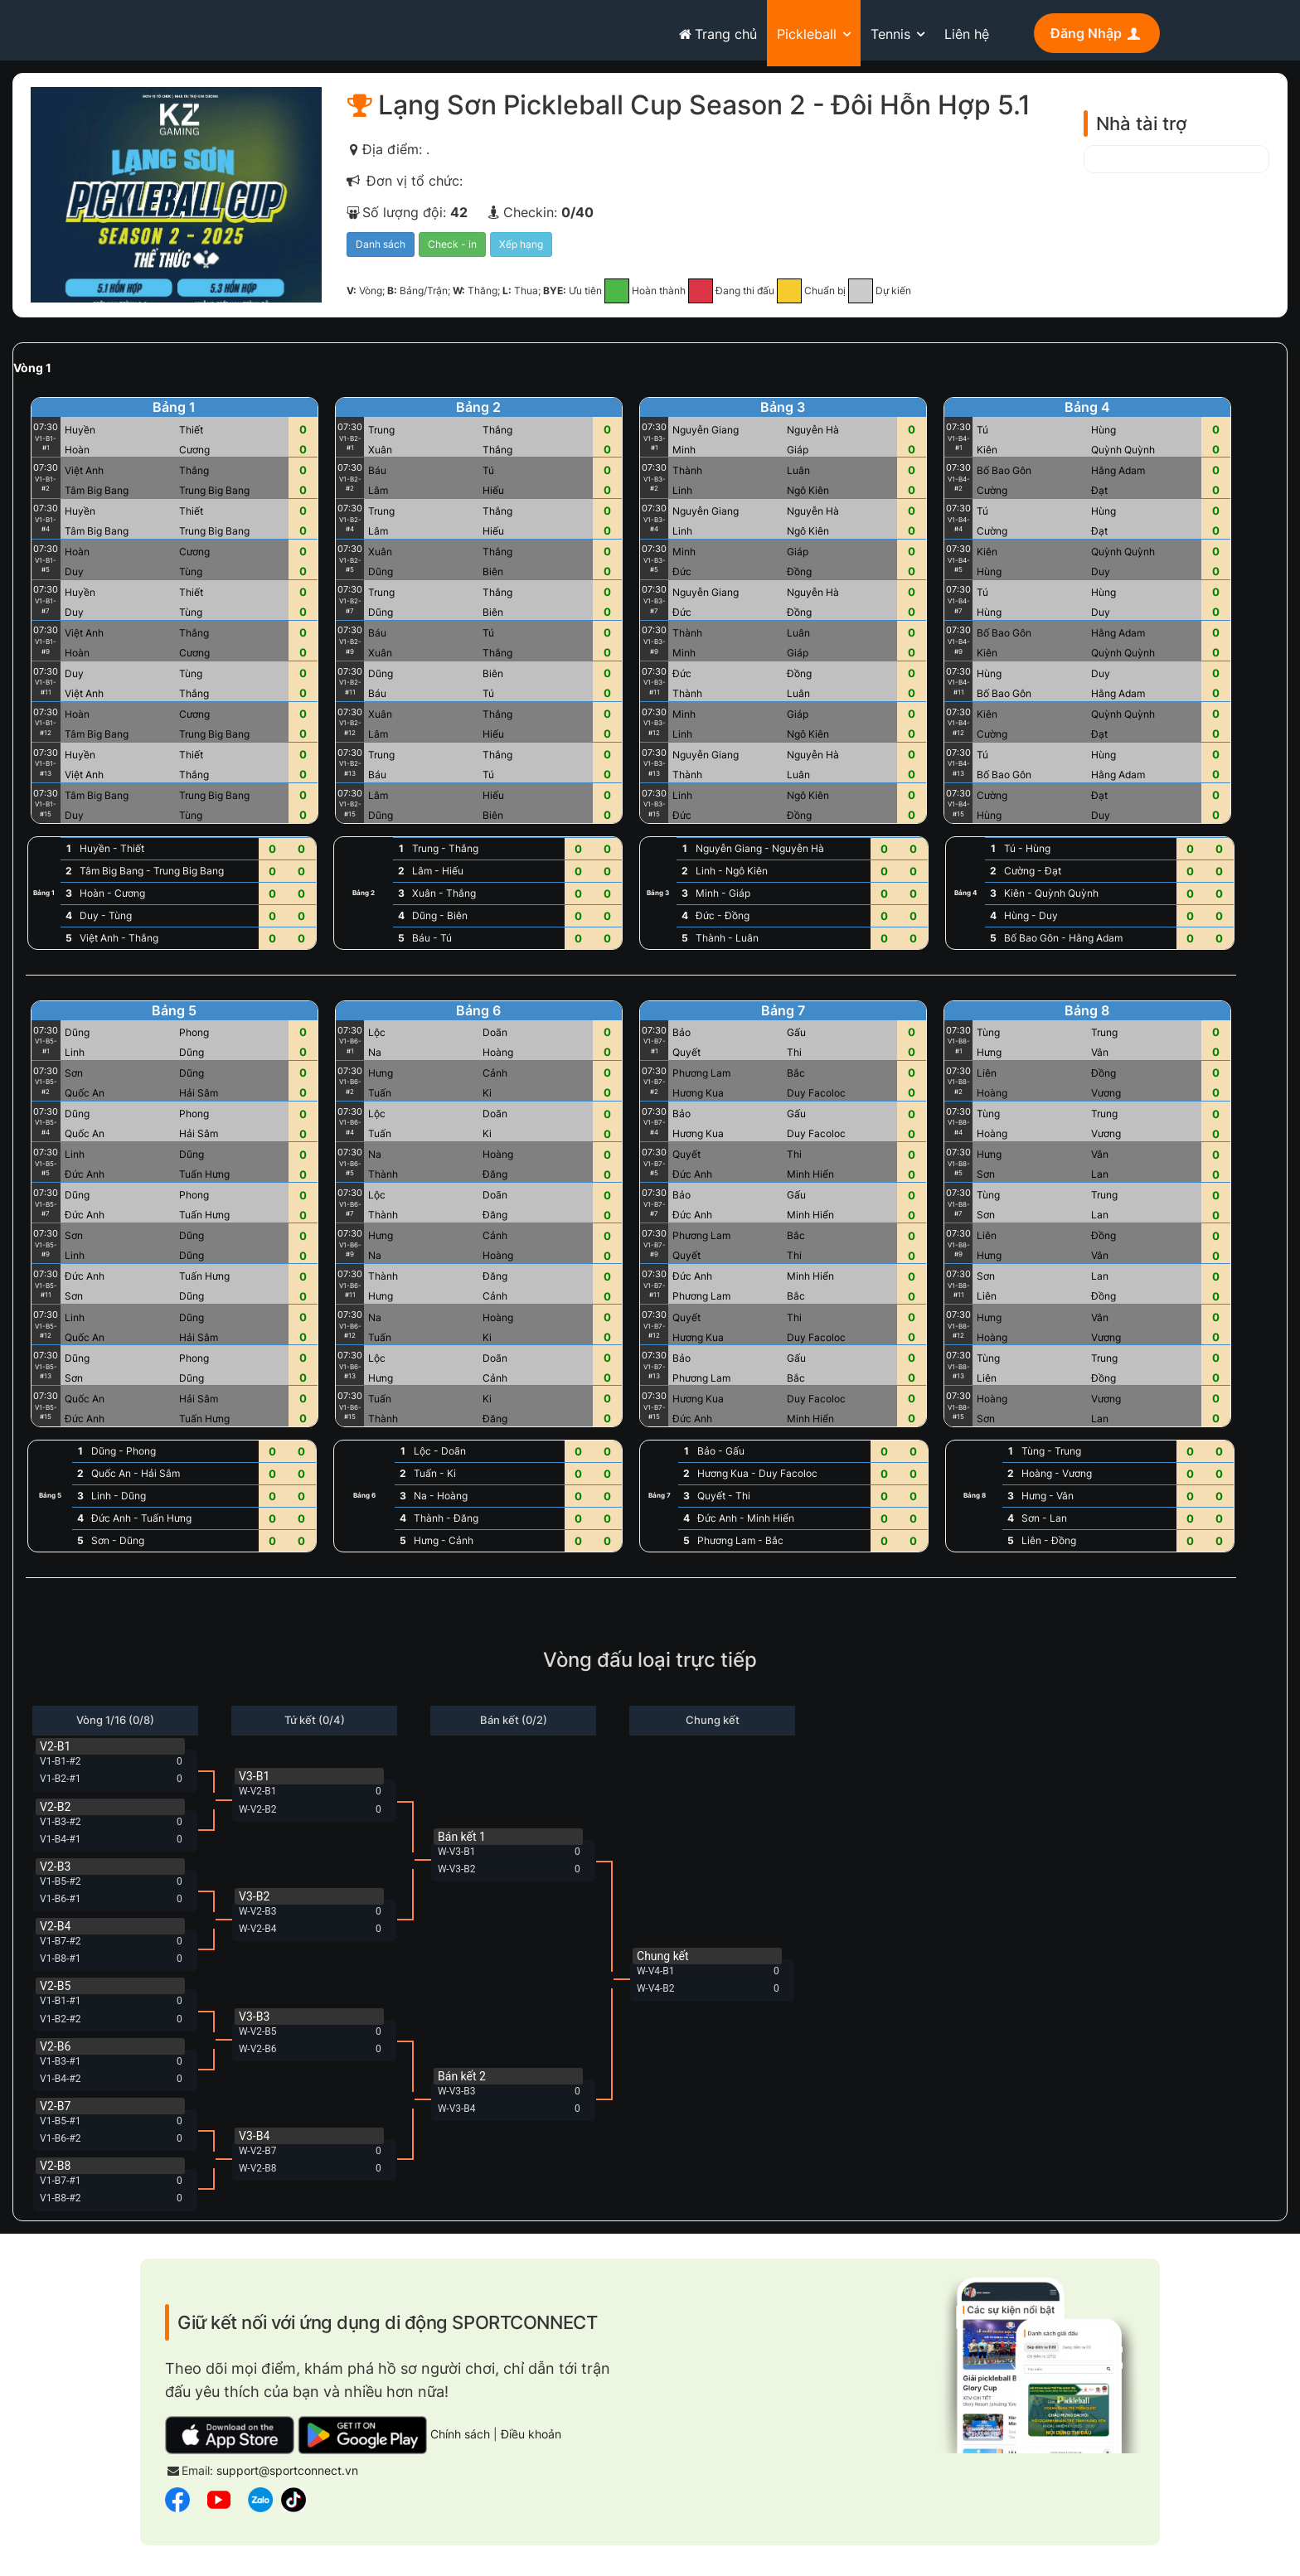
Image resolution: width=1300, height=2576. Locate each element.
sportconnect (203, 30)
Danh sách (380, 250)
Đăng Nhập (1096, 33)
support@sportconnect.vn (287, 2476)
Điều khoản (531, 2439)
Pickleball (807, 34)
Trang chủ (716, 34)
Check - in (452, 250)
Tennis (890, 34)
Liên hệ (966, 34)
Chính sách (460, 2439)
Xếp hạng (521, 250)
